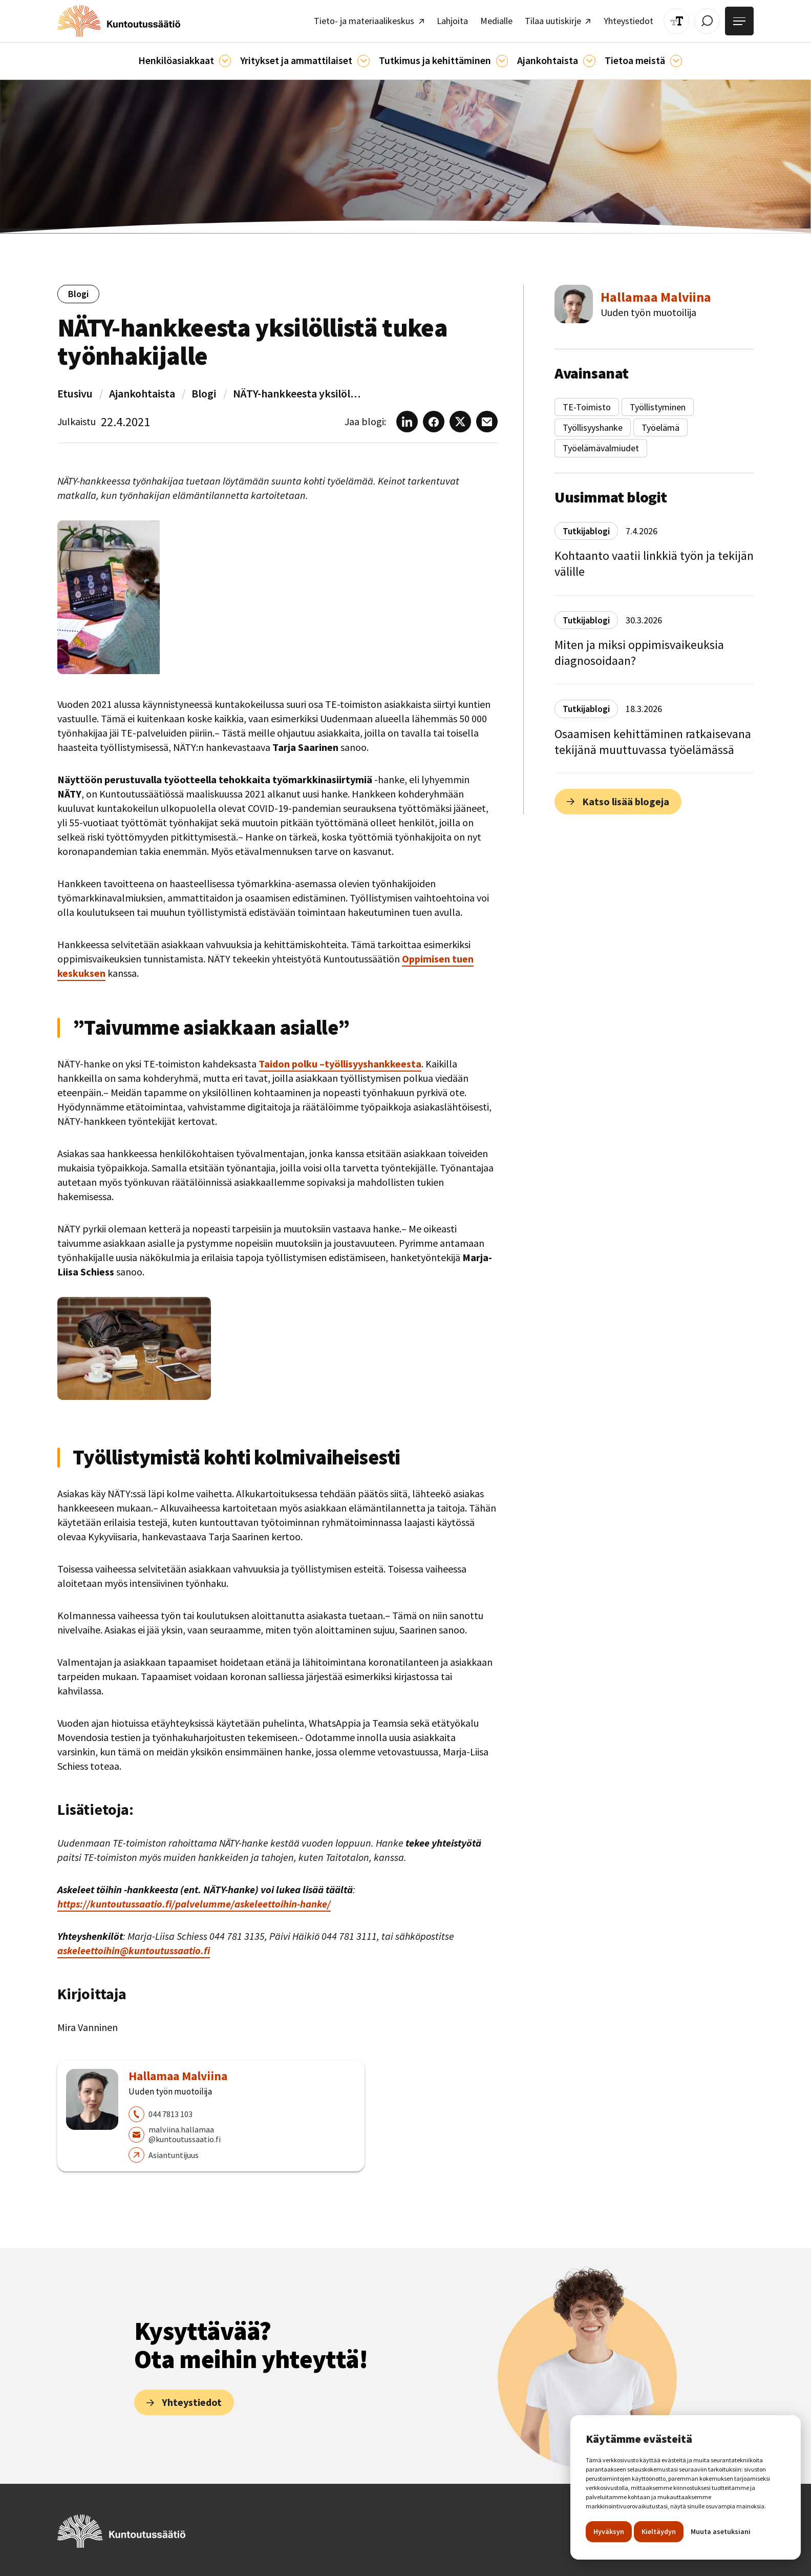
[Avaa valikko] (739, 21)
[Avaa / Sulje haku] (707, 21)
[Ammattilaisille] (363, 61)
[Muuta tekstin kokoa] (677, 21)
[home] (118, 21)
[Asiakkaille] (225, 61)
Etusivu (75, 393)
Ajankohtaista (142, 393)
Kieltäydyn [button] (659, 2531)
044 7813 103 (170, 2114)
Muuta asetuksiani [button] (721, 2531)
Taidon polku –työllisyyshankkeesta (340, 1063)
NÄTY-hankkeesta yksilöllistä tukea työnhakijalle (297, 393)
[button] (184, 61)
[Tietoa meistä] (676, 61)
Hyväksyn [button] (608, 2531)
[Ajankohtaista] (502, 61)
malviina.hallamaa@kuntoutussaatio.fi (184, 2134)
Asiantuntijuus (173, 2154)
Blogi (203, 393)
